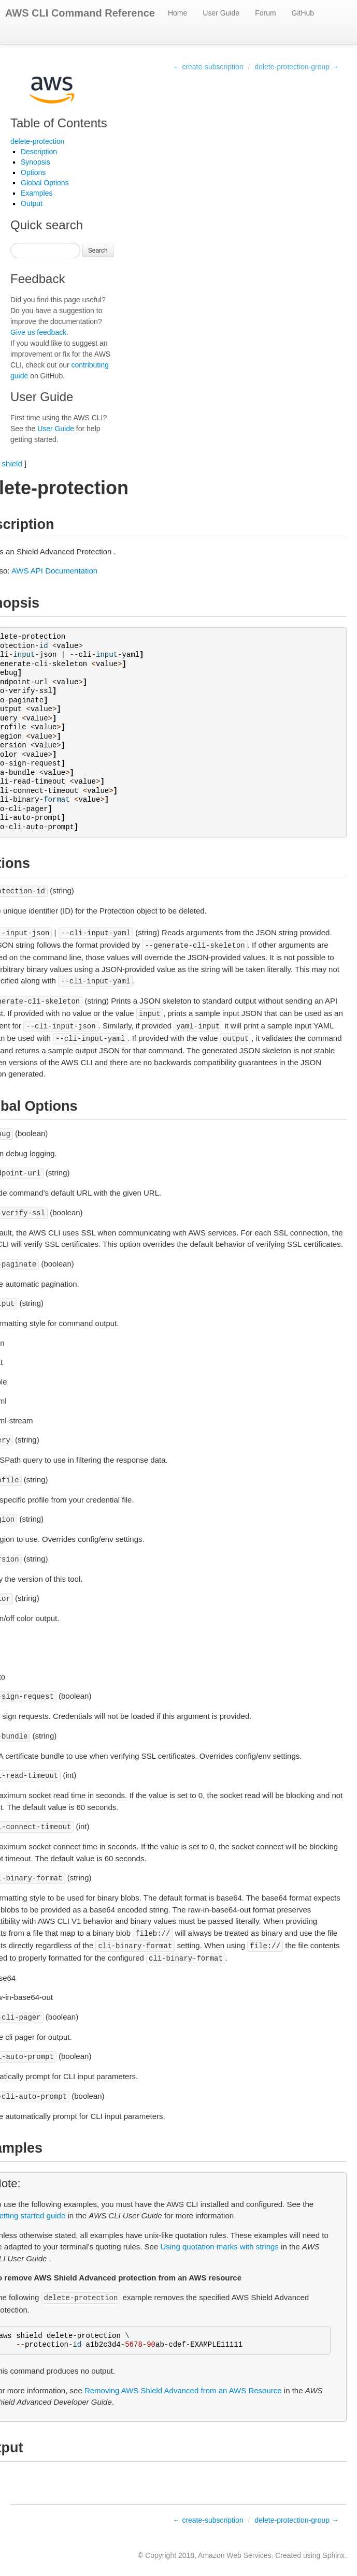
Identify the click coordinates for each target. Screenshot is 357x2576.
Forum (265, 13)
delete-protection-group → (296, 67)
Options (33, 172)
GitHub (303, 13)
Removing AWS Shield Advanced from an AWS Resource (183, 2390)
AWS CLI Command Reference (80, 13)
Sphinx (333, 2555)
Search (98, 250)
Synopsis (35, 162)
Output (31, 203)
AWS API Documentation (54, 570)
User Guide (221, 13)
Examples (36, 193)
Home (177, 13)
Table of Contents (58, 123)
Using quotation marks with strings (219, 2246)
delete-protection (37, 141)
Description (39, 152)
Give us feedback (38, 332)
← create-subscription (208, 67)
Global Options (45, 183)
